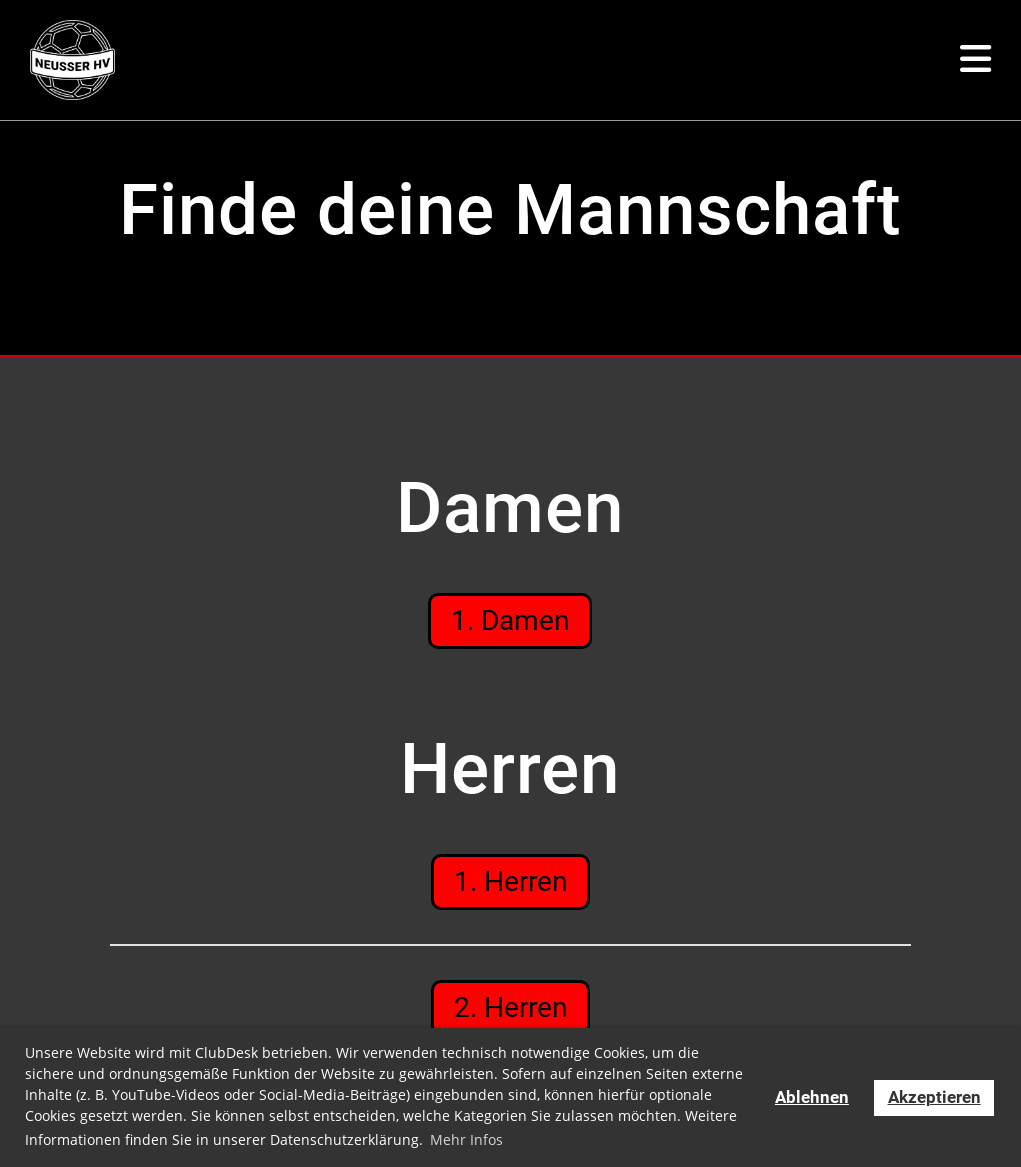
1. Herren (510, 879)
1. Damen (510, 619)
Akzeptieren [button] (934, 1097)
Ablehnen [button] (812, 1097)
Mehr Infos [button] (466, 1139)
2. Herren (510, 1004)
